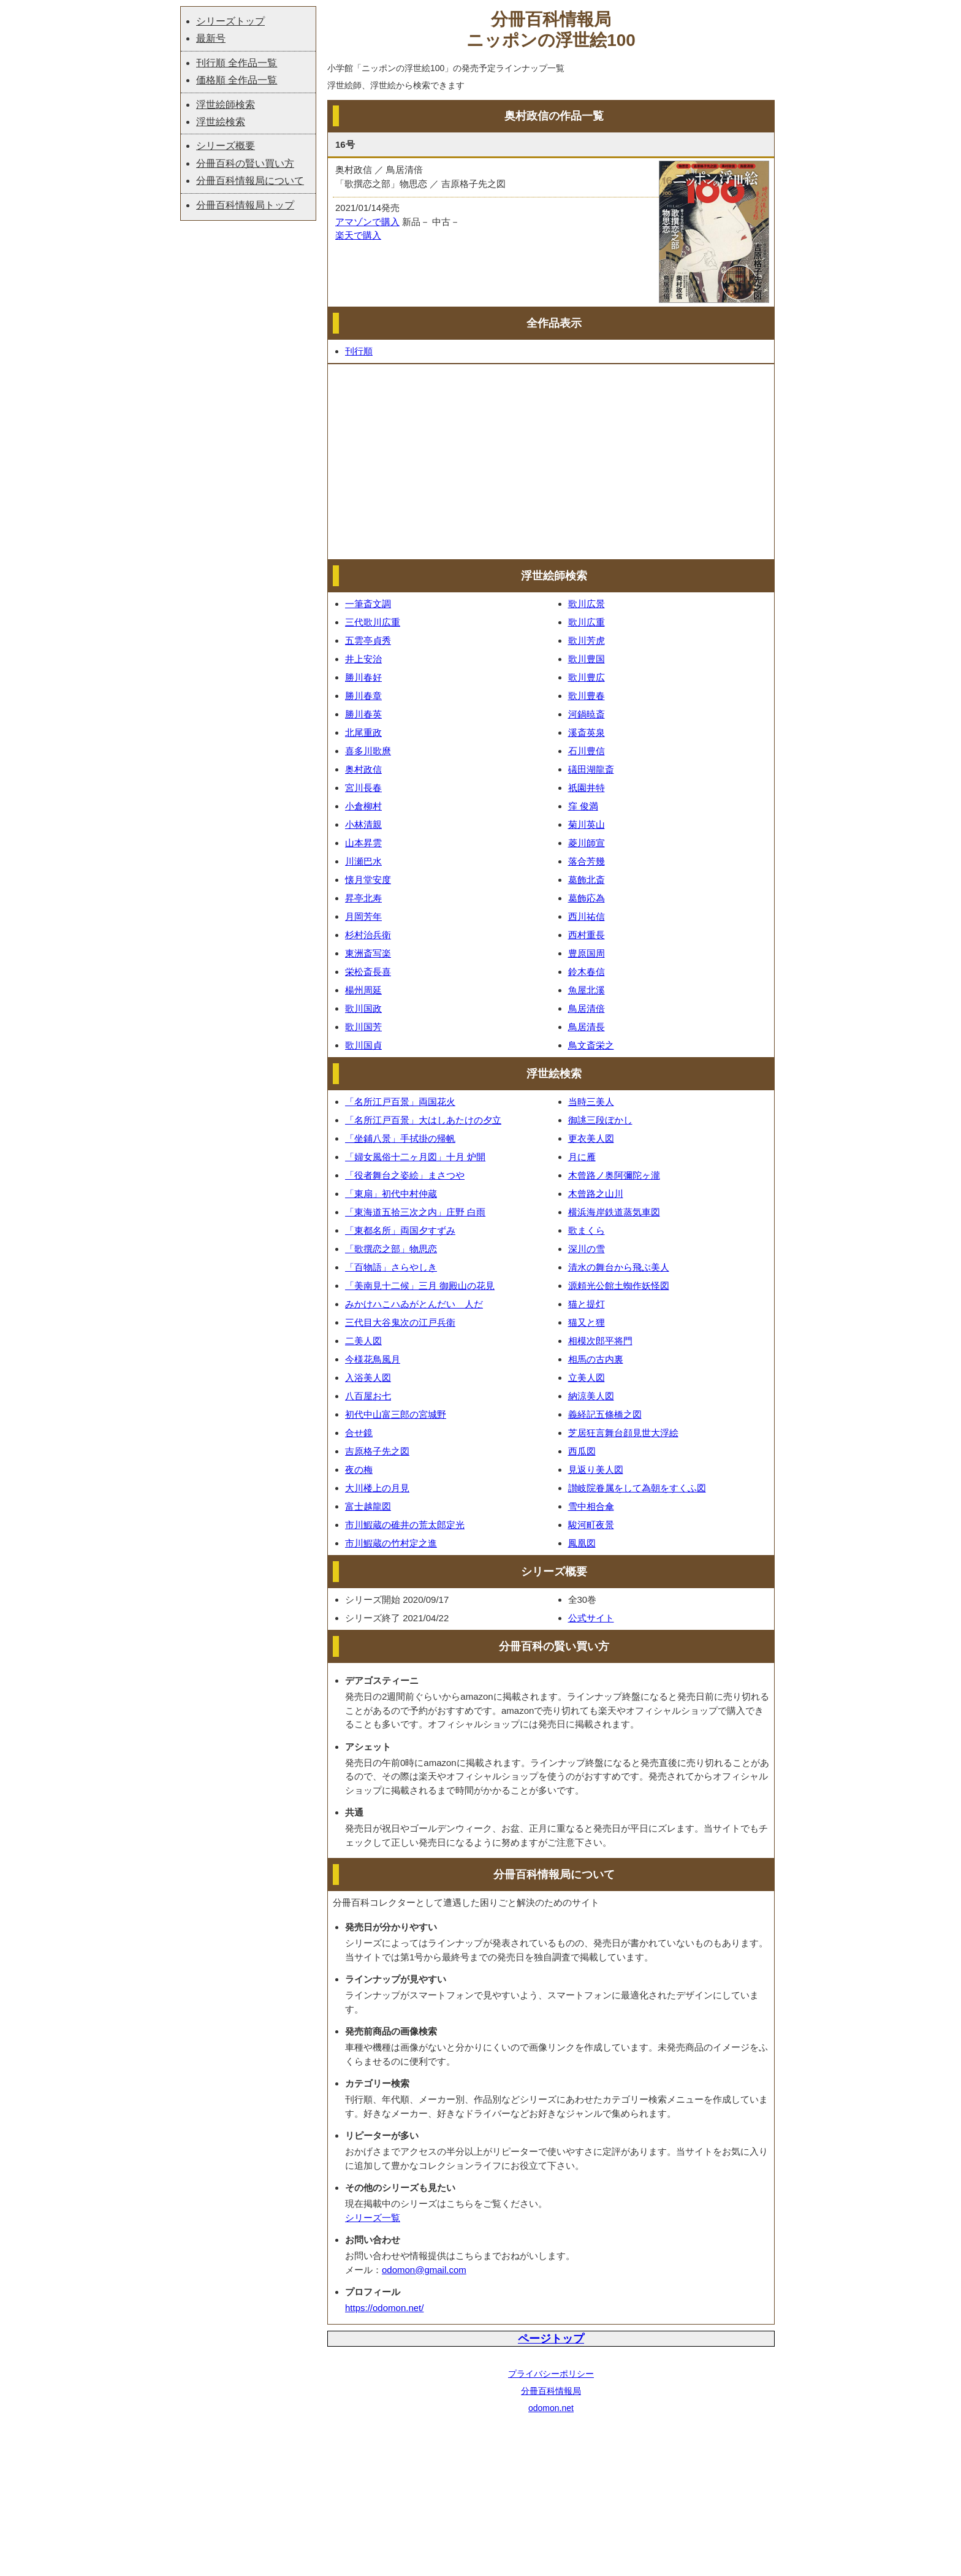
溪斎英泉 (586, 732)
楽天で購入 (358, 235)
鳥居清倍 (586, 1008)
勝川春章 (363, 695)
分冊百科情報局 (551, 2391)
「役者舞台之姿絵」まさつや (405, 1175)
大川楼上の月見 (377, 1488)
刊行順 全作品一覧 (236, 63)
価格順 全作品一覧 (236, 80)
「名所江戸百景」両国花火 (400, 1101)
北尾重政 (363, 732)
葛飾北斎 (586, 879)
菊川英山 (586, 824)
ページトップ (551, 2338)
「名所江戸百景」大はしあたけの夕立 (423, 1120)
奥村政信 (363, 769)
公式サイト (591, 1618)
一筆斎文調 (368, 603)
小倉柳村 (363, 806)
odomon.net (551, 2408)
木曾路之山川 (595, 1193)
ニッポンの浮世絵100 (551, 40)
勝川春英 (363, 714)
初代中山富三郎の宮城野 (395, 1414)
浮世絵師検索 (225, 104)
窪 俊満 (583, 806)
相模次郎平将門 (600, 1341)
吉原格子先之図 (377, 1451)
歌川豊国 (586, 659)
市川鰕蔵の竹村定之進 (391, 1543)
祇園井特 (586, 787)
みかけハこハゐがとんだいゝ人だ (414, 1304)
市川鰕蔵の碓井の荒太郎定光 (405, 1524)
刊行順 (359, 351)
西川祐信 (586, 916)
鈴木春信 (586, 971)
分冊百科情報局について (250, 180)
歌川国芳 (363, 1027)
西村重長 (586, 935)
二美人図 (363, 1341)
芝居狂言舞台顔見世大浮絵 (623, 1433)
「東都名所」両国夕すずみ (400, 1230)
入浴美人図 (368, 1377)
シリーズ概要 (225, 145)
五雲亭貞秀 (368, 640)
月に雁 (582, 1157)
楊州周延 (363, 990)
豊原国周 (586, 953)
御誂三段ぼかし (600, 1120)
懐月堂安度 (368, 879)
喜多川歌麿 (368, 751)
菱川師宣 (586, 843)
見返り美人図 (595, 1469)
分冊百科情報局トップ (245, 205)
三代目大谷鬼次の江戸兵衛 (400, 1322)
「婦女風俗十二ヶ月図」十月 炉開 (415, 1157)
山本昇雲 (363, 843)
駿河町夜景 (591, 1524)
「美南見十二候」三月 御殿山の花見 (420, 1285)
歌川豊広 (586, 677)
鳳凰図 (582, 1543)
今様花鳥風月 (372, 1359)
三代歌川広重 (372, 622)
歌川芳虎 (586, 640)
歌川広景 (586, 603)
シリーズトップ (230, 21)
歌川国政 (363, 1008)
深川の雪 (586, 1249)
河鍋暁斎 (586, 714)
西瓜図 (582, 1451)
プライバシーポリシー (551, 2374)
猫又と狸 (586, 1322)
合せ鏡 (359, 1433)
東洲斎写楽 (368, 953)
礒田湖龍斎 (591, 769)
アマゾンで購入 (367, 221)
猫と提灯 (586, 1304)
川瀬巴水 (363, 861)
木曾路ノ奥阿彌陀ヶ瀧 (614, 1175)
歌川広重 (586, 622)
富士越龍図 (368, 1506)
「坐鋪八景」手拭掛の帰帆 (400, 1138)
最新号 (211, 38)
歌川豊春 (586, 695)
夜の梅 (359, 1469)
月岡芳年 (363, 916)
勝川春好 (363, 677)
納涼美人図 (591, 1396)
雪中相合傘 (591, 1506)
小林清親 (363, 824)
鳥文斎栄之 (591, 1045)
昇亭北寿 (363, 898)
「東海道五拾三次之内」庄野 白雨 (415, 1212)
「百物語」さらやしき (391, 1267)
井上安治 (363, 659)
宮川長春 (363, 787)
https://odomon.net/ (384, 2308)
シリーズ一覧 (372, 2217)
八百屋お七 (368, 1396)
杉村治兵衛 (368, 935)
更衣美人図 (591, 1138)
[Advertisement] (551, 462)
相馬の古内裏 (595, 1359)
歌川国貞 (363, 1045)
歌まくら (586, 1230)
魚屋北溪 (586, 990)
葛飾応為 (586, 898)
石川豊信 (586, 751)
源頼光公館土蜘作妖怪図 (618, 1285)
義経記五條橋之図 (605, 1414)
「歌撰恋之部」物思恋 (391, 1249)
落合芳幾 (586, 861)
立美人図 (586, 1377)
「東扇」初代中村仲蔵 (391, 1193)
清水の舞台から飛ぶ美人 (618, 1267)
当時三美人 (591, 1101)
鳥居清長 (586, 1027)
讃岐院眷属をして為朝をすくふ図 (637, 1488)
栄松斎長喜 (368, 971)
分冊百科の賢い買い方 (245, 163)
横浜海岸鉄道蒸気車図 (614, 1212)
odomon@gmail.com (424, 2270)
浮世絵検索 (220, 122)
